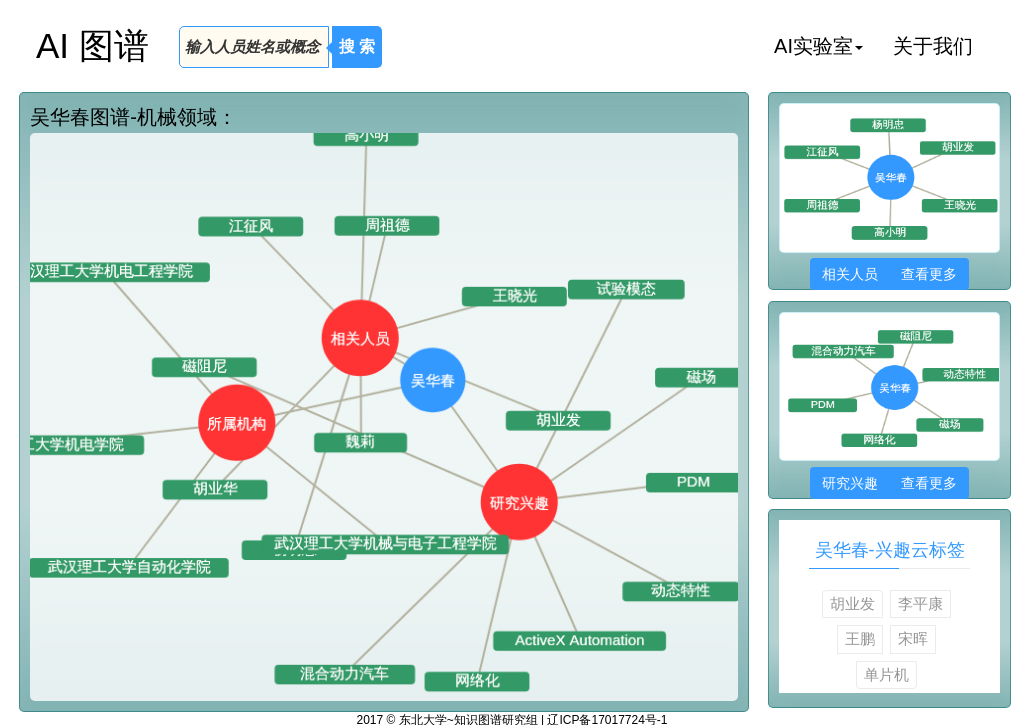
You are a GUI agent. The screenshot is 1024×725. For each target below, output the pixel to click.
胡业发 (852, 603)
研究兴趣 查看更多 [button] (889, 483)
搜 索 (357, 46)
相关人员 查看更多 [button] (889, 274)
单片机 (886, 674)
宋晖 (913, 638)
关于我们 (933, 46)
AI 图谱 (92, 45)
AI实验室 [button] (818, 46)
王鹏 (860, 638)
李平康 (920, 603)
